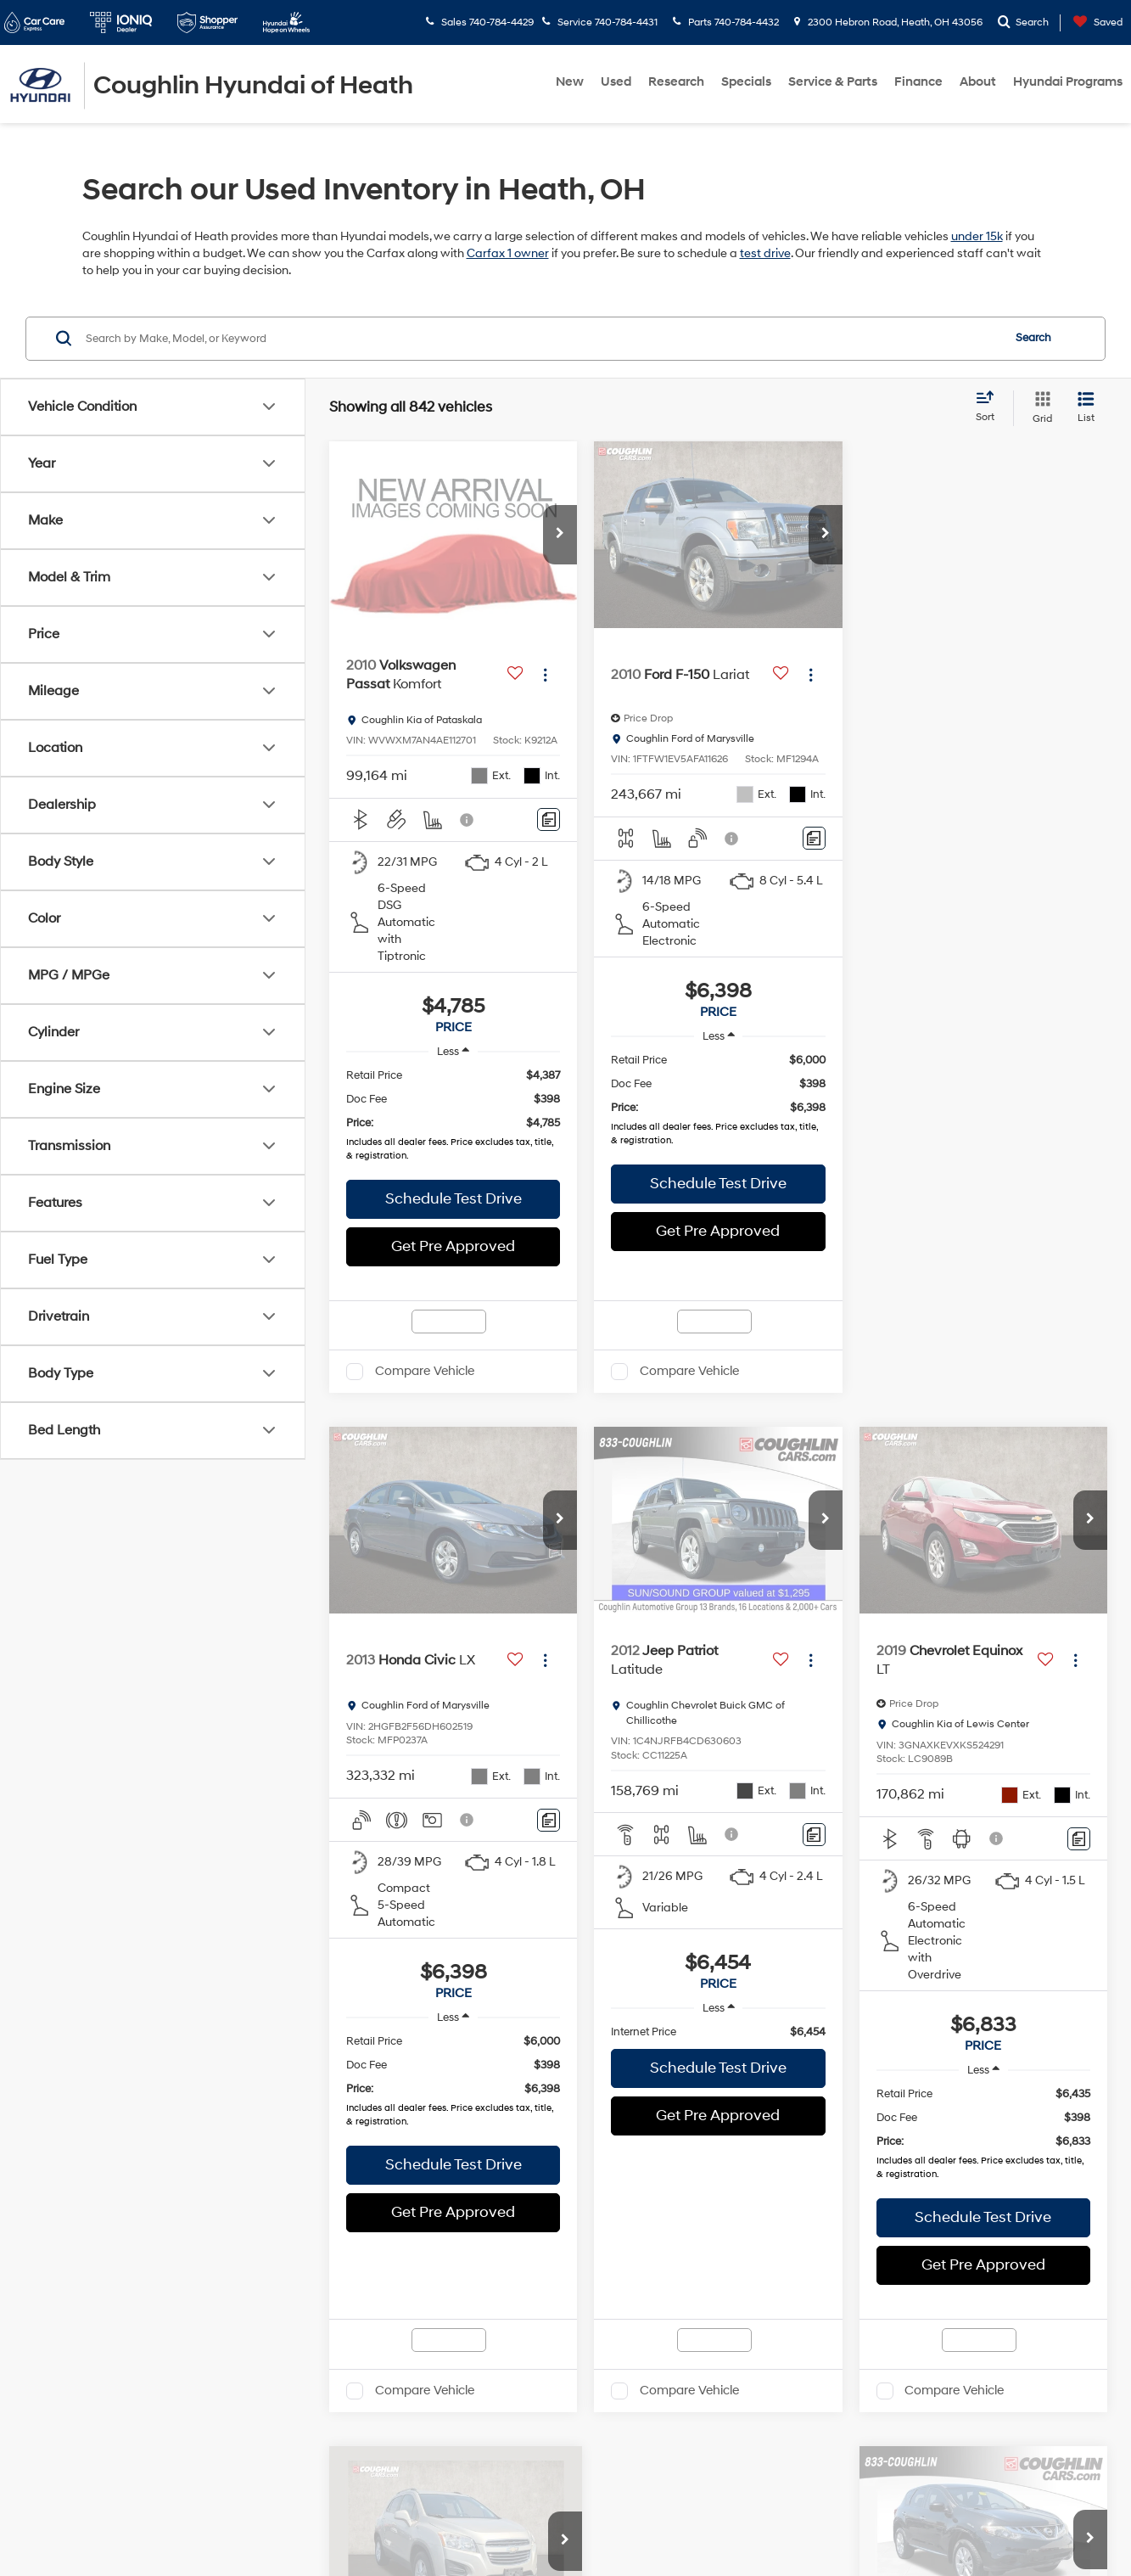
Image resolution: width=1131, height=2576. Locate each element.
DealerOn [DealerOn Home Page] (318, 2518)
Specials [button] (746, 82)
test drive (765, 253)
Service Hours (566, 2381)
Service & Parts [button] (832, 82)
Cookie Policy (469, 2518)
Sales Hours (566, 2136)
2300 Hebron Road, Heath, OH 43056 (888, 22)
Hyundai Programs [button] (1068, 82)
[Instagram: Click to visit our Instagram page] (204, 2411)
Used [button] (616, 82)
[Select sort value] (990, 407)
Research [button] (676, 82)
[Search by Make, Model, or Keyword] (541, 338)
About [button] (978, 82)
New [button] (570, 82)
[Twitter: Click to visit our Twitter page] (131, 2411)
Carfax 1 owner (508, 253)
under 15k (977, 236)
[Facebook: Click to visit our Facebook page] (95, 2411)
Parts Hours (566, 2416)
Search (1033, 338)
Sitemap (368, 2518)
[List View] (1086, 408)
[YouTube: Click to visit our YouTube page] (168, 2411)
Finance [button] (918, 82)
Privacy (412, 2518)
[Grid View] (1039, 408)
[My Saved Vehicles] (1094, 22)
